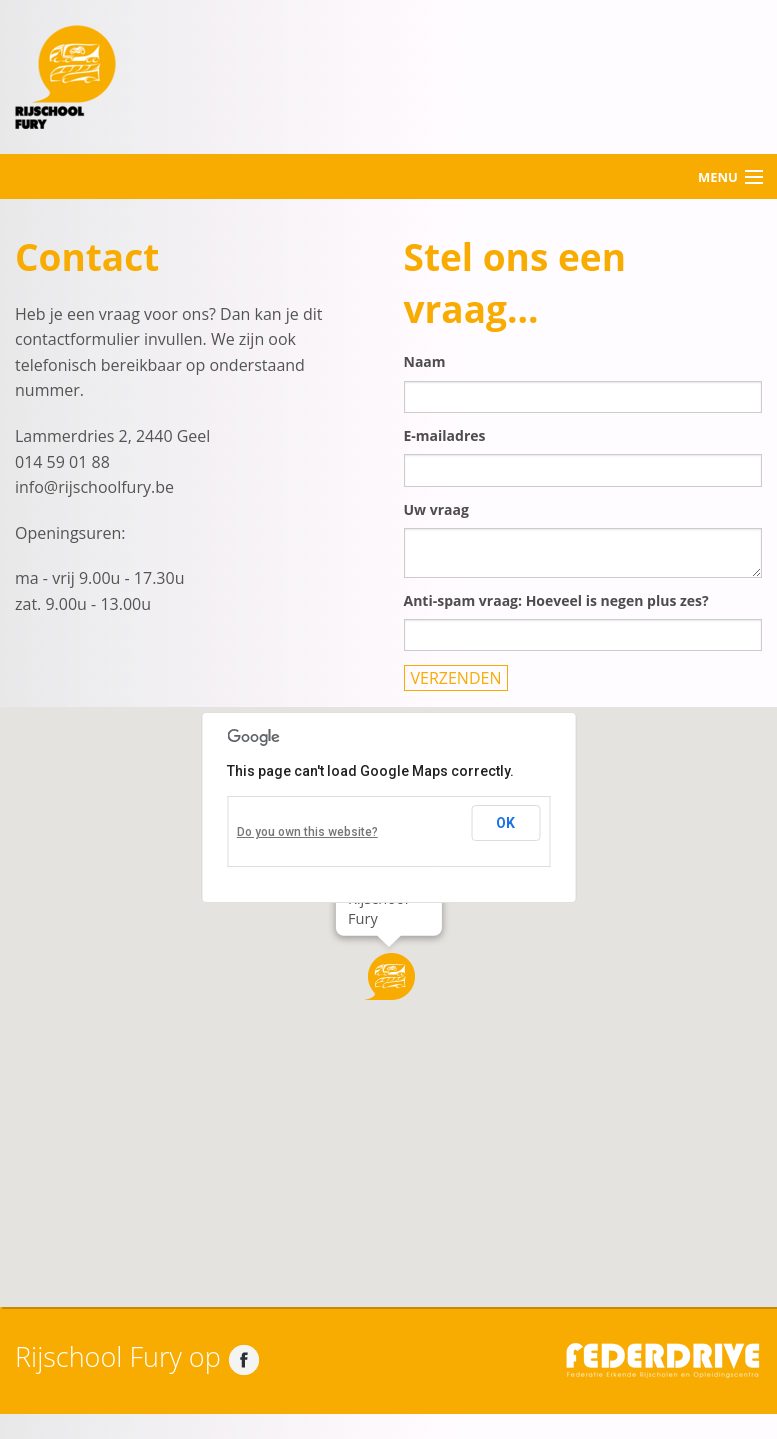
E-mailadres (445, 435)
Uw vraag (436, 509)
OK (505, 823)
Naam (425, 361)
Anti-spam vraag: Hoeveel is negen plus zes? (556, 600)
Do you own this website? (307, 832)
